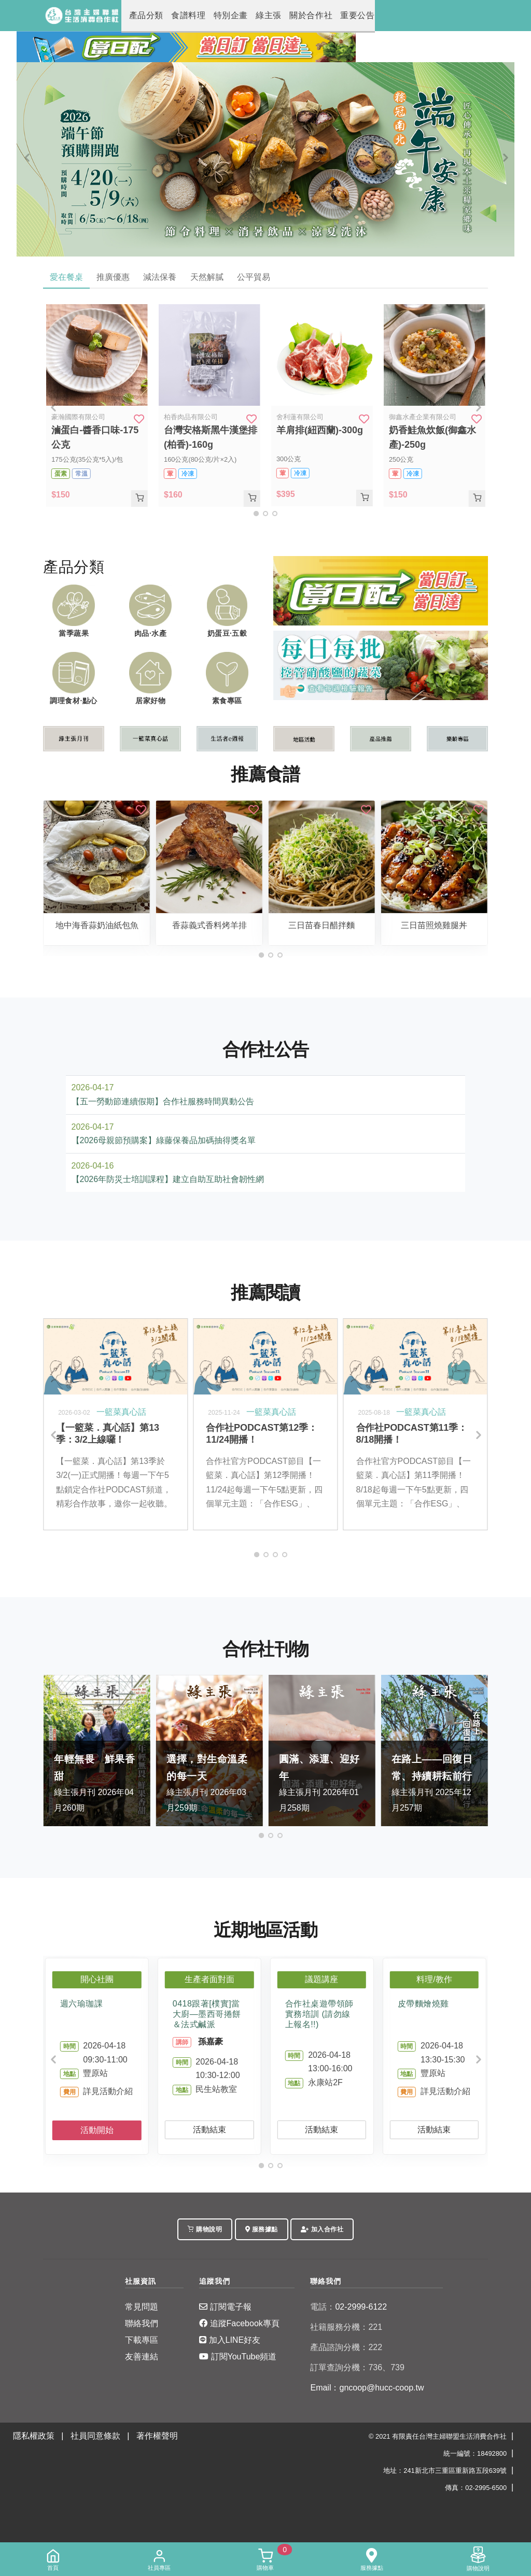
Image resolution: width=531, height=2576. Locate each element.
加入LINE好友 (229, 2340)
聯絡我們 (141, 2323)
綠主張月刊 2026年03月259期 (209, 1782)
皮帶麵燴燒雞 (423, 2004)
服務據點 (261, 2229)
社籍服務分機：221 (346, 2327)
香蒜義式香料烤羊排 (209, 925)
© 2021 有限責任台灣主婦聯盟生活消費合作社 (438, 2437)
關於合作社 (280, 16)
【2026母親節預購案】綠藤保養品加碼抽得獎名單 (164, 1140)
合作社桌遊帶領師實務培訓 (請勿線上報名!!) (319, 2014)
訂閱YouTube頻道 (237, 2357)
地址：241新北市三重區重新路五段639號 (445, 2471)
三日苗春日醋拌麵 (321, 925)
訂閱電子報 (225, 2307)
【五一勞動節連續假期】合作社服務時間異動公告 (163, 1102)
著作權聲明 (157, 2436)
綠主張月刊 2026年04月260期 (97, 1782)
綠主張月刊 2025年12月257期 (435, 1782)
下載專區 (141, 2340)
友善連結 (141, 2357)
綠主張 (245, 16)
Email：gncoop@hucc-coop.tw (367, 2388)
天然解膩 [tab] (210, 277)
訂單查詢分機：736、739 (357, 2368)
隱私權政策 (33, 2436)
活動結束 (209, 2130)
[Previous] (27, 158)
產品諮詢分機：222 (346, 2347)
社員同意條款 (95, 2436)
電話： (322, 2307)
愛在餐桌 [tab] (66, 277)
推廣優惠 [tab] (114, 277)
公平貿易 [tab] (258, 277)
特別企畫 (213, 16)
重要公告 (319, 16)
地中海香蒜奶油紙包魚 (96, 925)
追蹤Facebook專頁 (239, 2323)
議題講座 (321, 1979)
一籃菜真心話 (121, 1412)
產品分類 (142, 16)
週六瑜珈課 (81, 2004)
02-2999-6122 (348, 2307)
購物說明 (205, 2229)
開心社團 (97, 1979)
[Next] (504, 158)
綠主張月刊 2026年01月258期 (322, 1782)
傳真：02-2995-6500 (476, 2488)
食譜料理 (177, 16)
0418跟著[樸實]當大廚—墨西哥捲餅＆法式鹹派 (207, 2014)
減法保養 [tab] (162, 277)
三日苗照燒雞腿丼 (434, 925)
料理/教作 (434, 1979)
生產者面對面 (209, 1979)
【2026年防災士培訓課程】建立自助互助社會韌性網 (168, 1179)
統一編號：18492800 (475, 2454)
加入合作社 (322, 2229)
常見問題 (141, 2307)
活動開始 (97, 2130)
